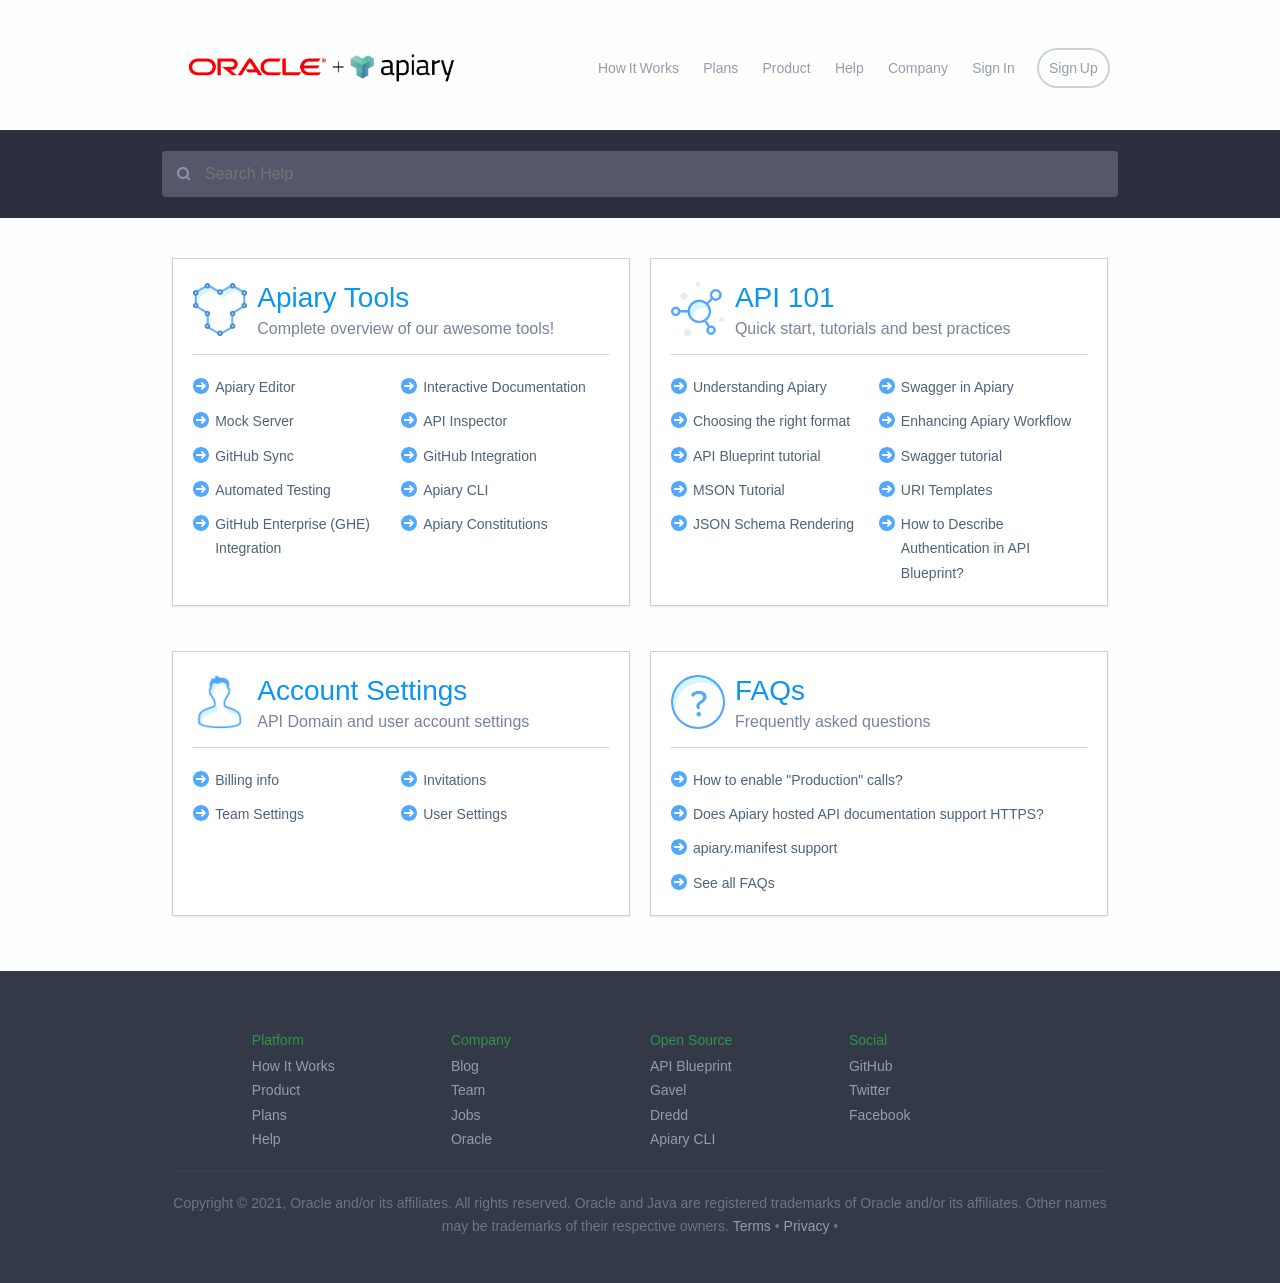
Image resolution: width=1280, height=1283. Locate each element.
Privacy (807, 1226)
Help (849, 68)
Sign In (993, 68)
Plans (720, 68)
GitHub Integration (480, 456)
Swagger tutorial (951, 456)
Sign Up (1073, 68)
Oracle (471, 1139)
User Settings (465, 814)
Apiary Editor (255, 387)
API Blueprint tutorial (757, 456)
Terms (752, 1226)
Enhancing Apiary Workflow (986, 421)
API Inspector (465, 421)
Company (918, 68)
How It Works (638, 68)
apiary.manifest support (765, 848)
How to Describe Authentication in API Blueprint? (965, 548)
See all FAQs (734, 883)
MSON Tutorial (739, 490)
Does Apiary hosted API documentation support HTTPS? (868, 814)
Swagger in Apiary (957, 387)
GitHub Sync (254, 456)
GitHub (871, 1066)
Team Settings (259, 814)
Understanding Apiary (760, 387)
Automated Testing (273, 490)
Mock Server (254, 421)
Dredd (669, 1115)
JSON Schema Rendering (773, 524)
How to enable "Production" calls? (798, 780)
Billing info (247, 780)
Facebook (879, 1115)
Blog (465, 1066)
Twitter (869, 1090)
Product (786, 68)
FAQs (770, 690)
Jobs (466, 1115)
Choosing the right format (771, 421)
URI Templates (947, 490)
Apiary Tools (333, 297)
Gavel (668, 1090)
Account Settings (362, 690)
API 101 (785, 297)
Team (468, 1090)
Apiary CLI (455, 490)
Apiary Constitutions (485, 524)
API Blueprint (691, 1066)
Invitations (454, 780)
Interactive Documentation (504, 387)
